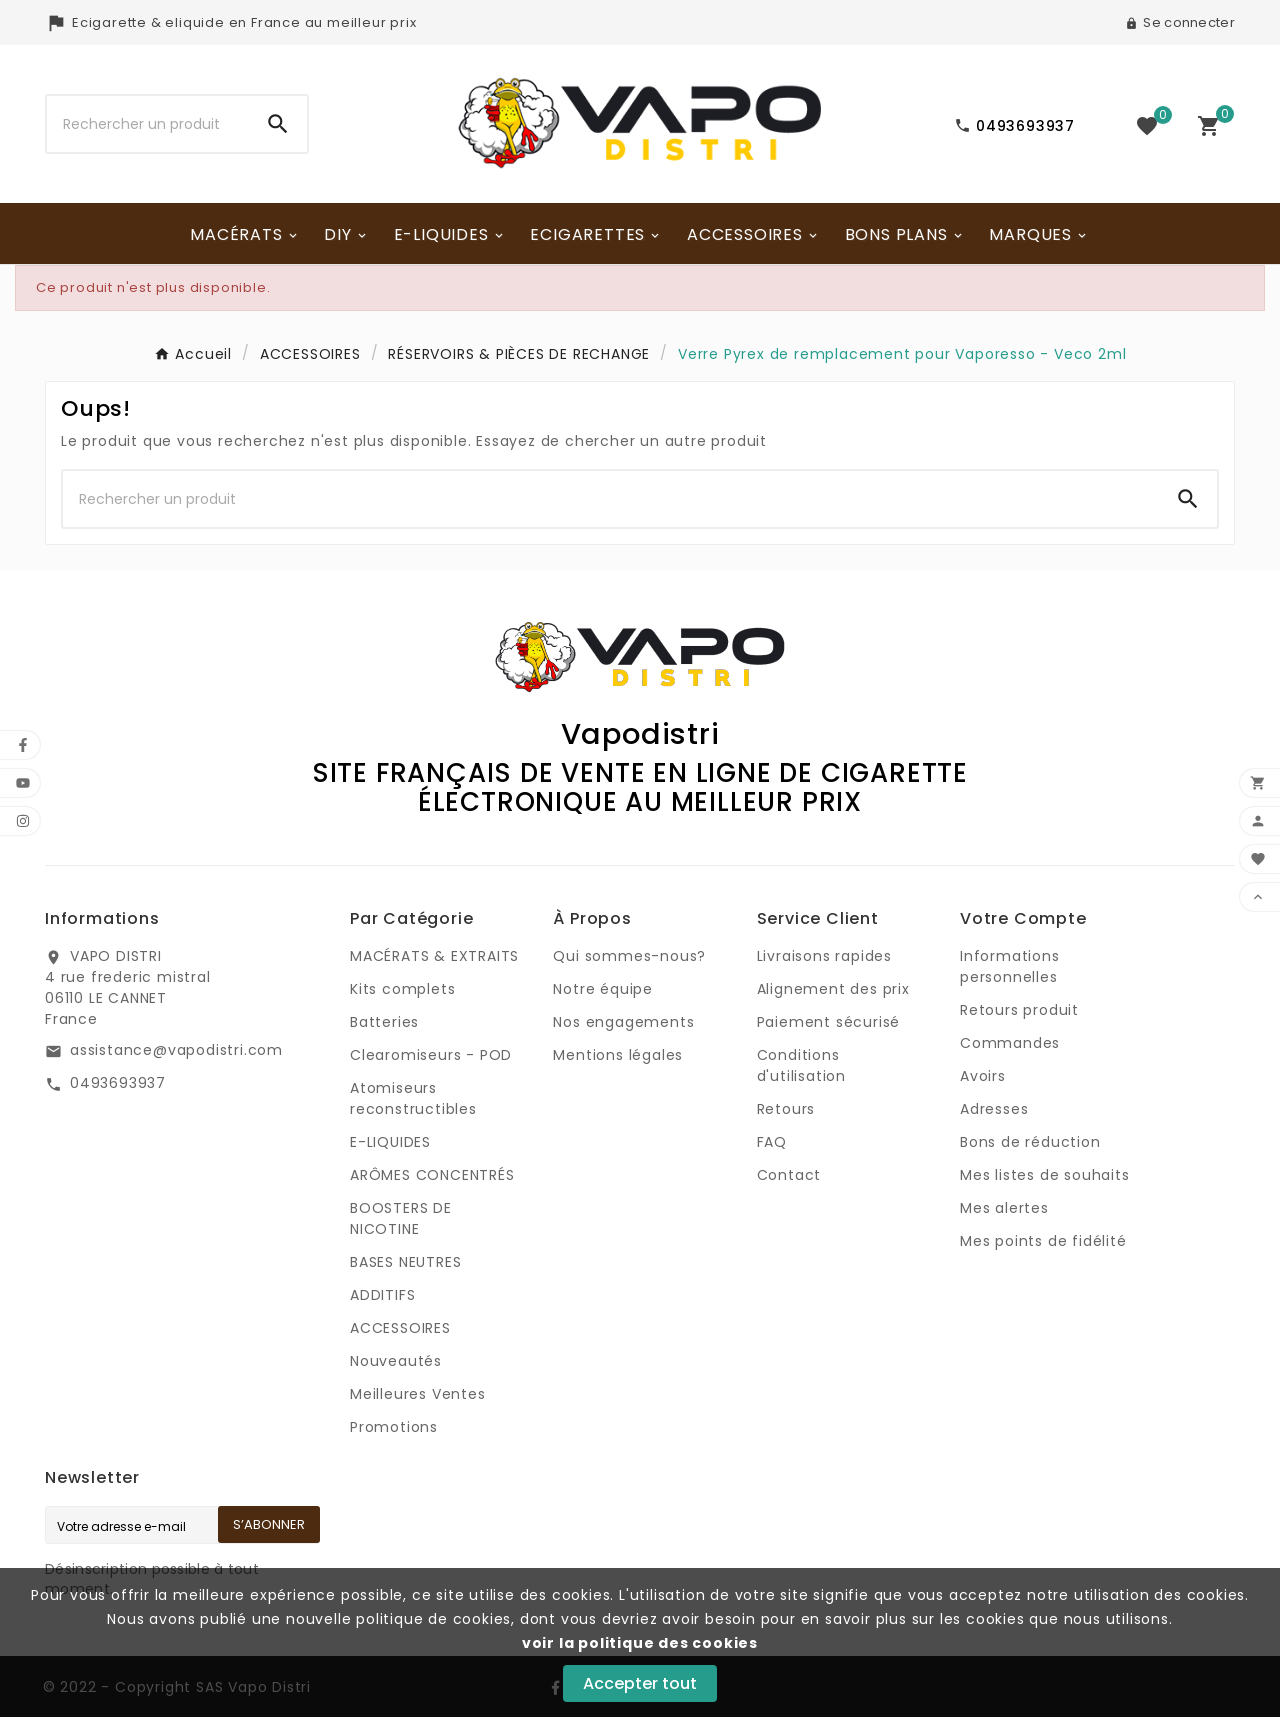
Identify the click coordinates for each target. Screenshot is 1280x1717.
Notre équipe (603, 989)
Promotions (394, 1427)
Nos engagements (623, 1022)
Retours (786, 1109)
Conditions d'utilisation (801, 1065)
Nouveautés (396, 1361)
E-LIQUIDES (390, 1142)
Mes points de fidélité (1043, 1241)
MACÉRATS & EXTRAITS (434, 956)
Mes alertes (1004, 1208)
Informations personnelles (1010, 966)
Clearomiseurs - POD (431, 1055)
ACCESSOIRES (400, 1328)
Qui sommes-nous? (629, 956)
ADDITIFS (382, 1295)
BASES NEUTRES (405, 1262)
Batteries (384, 1022)
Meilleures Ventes (418, 1394)
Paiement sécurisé (829, 1022)
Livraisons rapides (824, 956)
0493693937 (118, 1083)
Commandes (1010, 1043)
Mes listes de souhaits (1045, 1175)
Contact (789, 1175)
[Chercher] (148, 124)
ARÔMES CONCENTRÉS (432, 1175)
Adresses (994, 1109)
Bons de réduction (1030, 1142)
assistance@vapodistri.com (176, 1050)
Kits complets (402, 989)
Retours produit (1019, 1010)
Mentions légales (618, 1055)
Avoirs (983, 1076)
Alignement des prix (833, 989)
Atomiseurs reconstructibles (413, 1098)
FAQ (772, 1142)
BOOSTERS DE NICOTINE (401, 1218)
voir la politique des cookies (640, 1643)
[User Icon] (1180, 23)
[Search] (278, 124)
